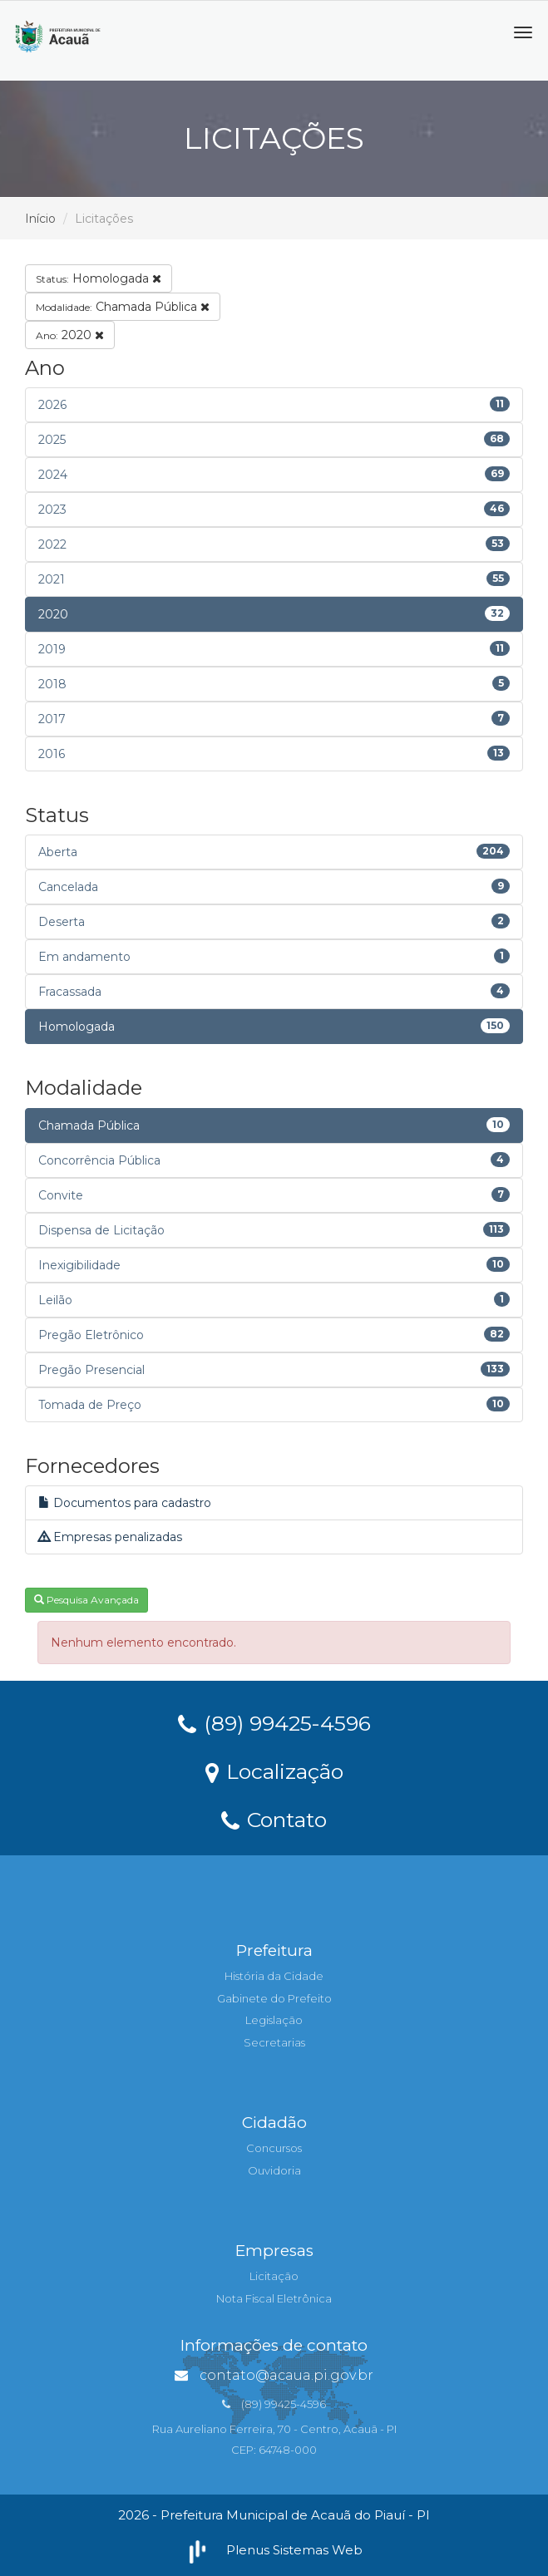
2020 (70, 335)
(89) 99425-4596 (274, 1722)
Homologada (98, 278)
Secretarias (274, 2042)
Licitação (274, 2276)
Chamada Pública (123, 306)
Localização (274, 1770)
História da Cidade (274, 1975)
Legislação (274, 2020)
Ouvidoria (274, 2170)
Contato (274, 1818)
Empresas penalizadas (110, 1536)
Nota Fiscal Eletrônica (274, 2298)
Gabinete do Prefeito (274, 1998)
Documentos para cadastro (124, 1502)
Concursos (274, 2148)
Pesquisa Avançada (86, 1599)
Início (40, 218)
